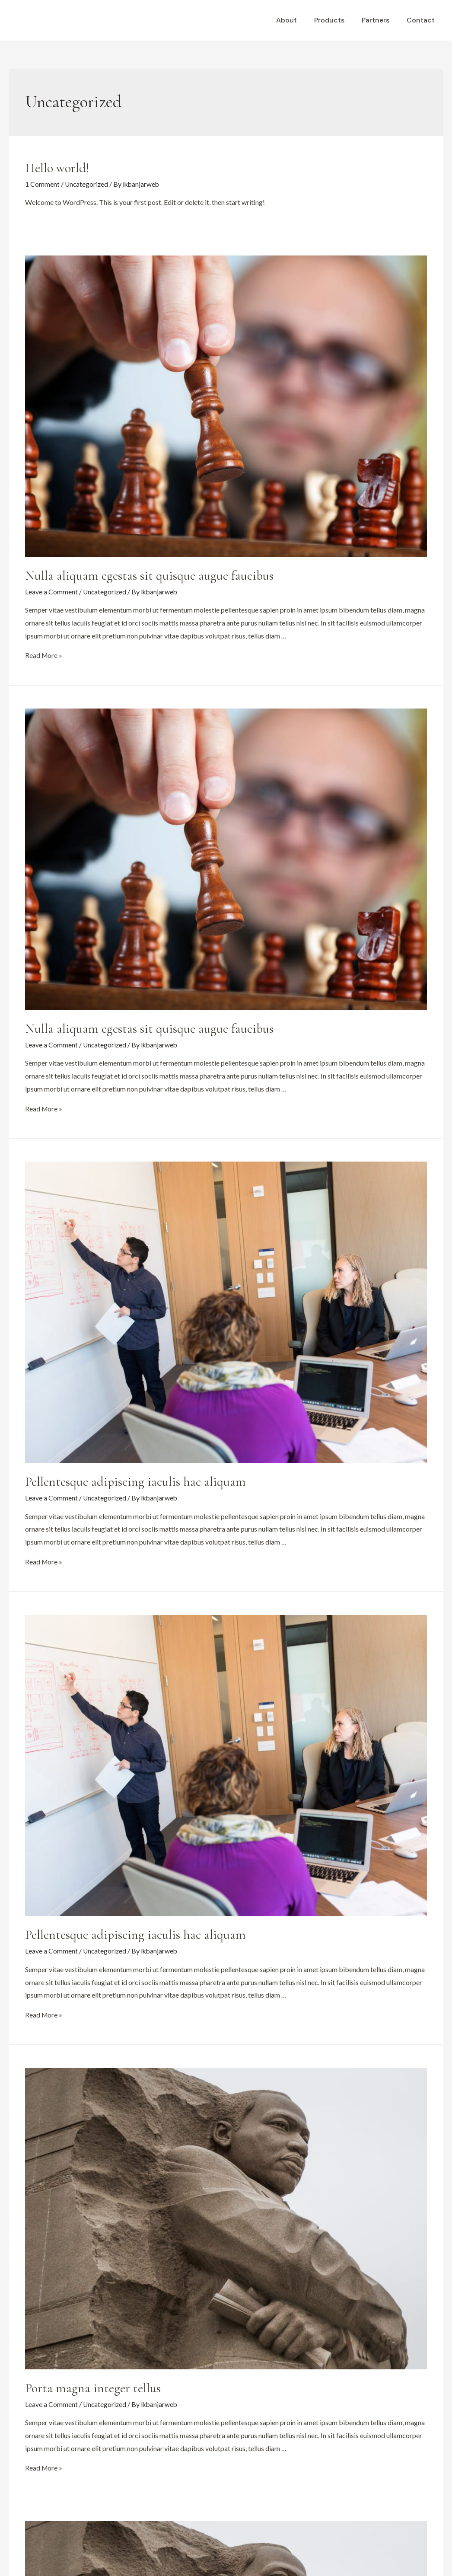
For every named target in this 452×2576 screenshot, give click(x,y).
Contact (422, 20)
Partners (381, 20)
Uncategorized (87, 184)
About (298, 20)
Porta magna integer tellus (93, 2387)
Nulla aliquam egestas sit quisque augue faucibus (149, 575)
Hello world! (57, 168)
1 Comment (42, 184)
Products (338, 20)
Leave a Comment (51, 591)
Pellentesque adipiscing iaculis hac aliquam (135, 1481)
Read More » (44, 655)
